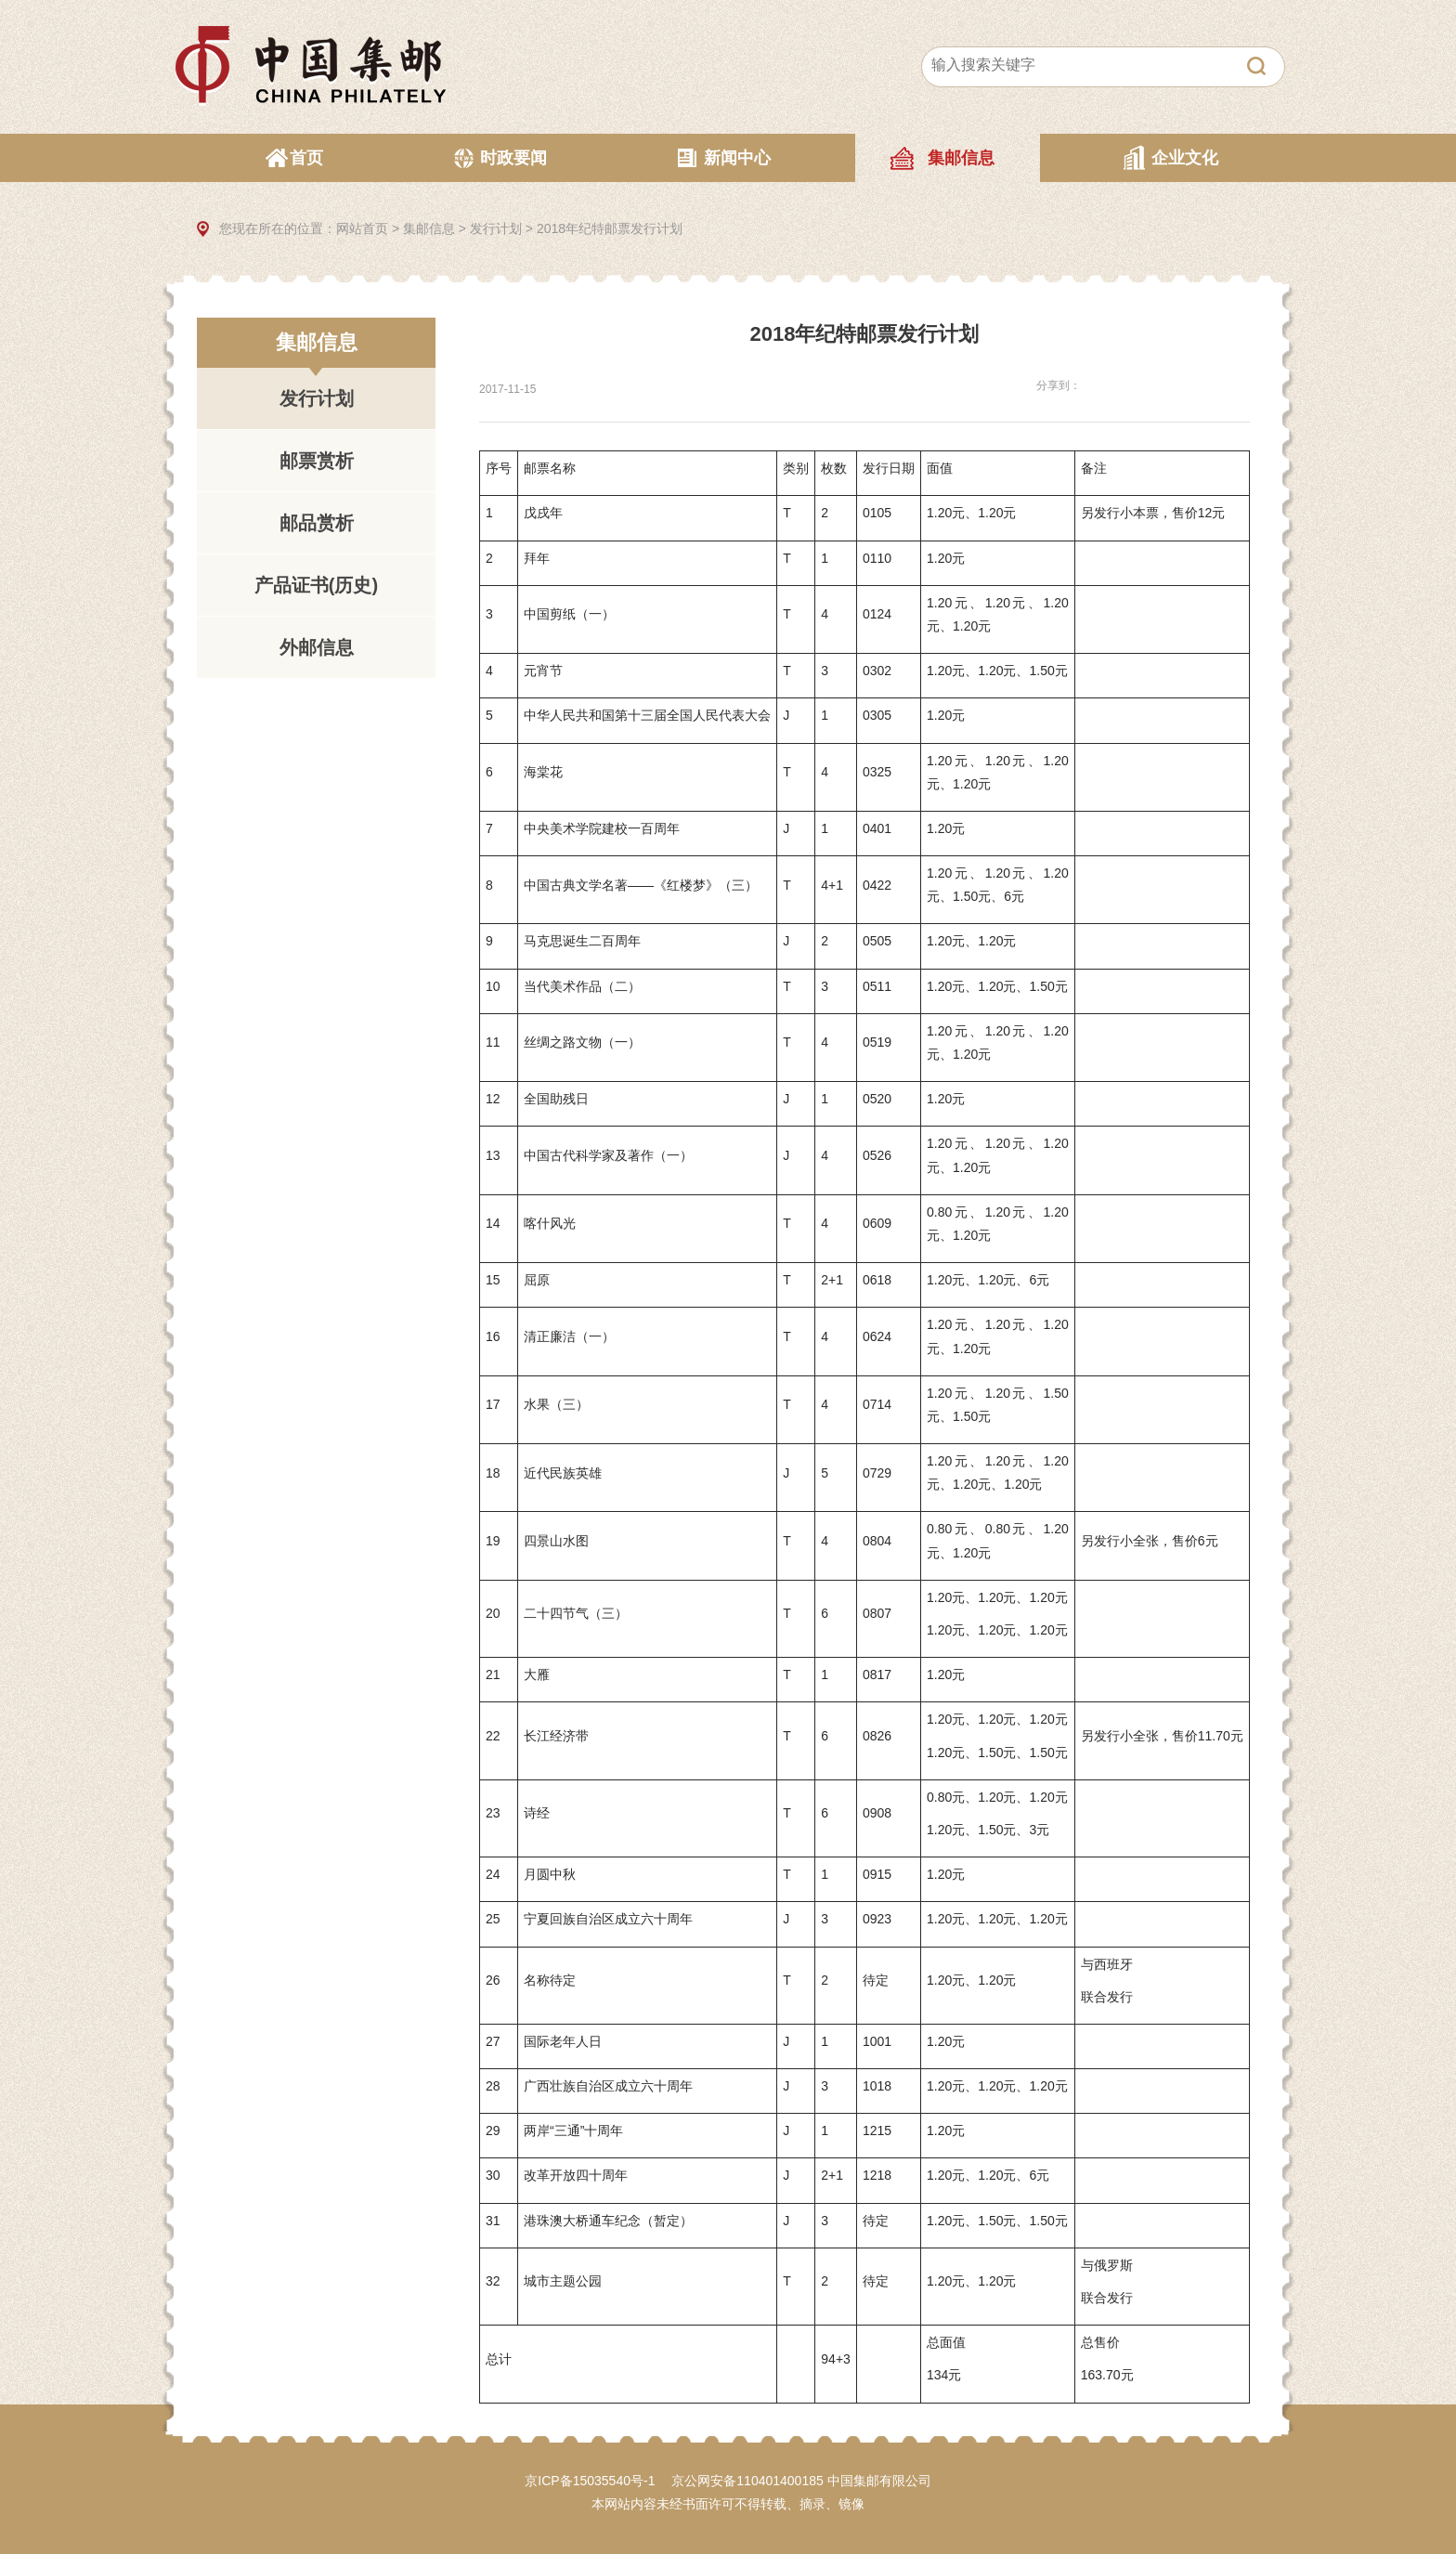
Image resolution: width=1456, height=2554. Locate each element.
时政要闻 (513, 158)
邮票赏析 (317, 460)
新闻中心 (737, 158)
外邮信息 (317, 647)
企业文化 (1184, 158)
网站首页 (362, 228)
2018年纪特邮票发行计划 (609, 228)
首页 (306, 158)
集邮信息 (961, 158)
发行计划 (496, 228)
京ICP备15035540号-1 (590, 2480)
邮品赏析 (317, 523)
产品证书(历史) (316, 585)
